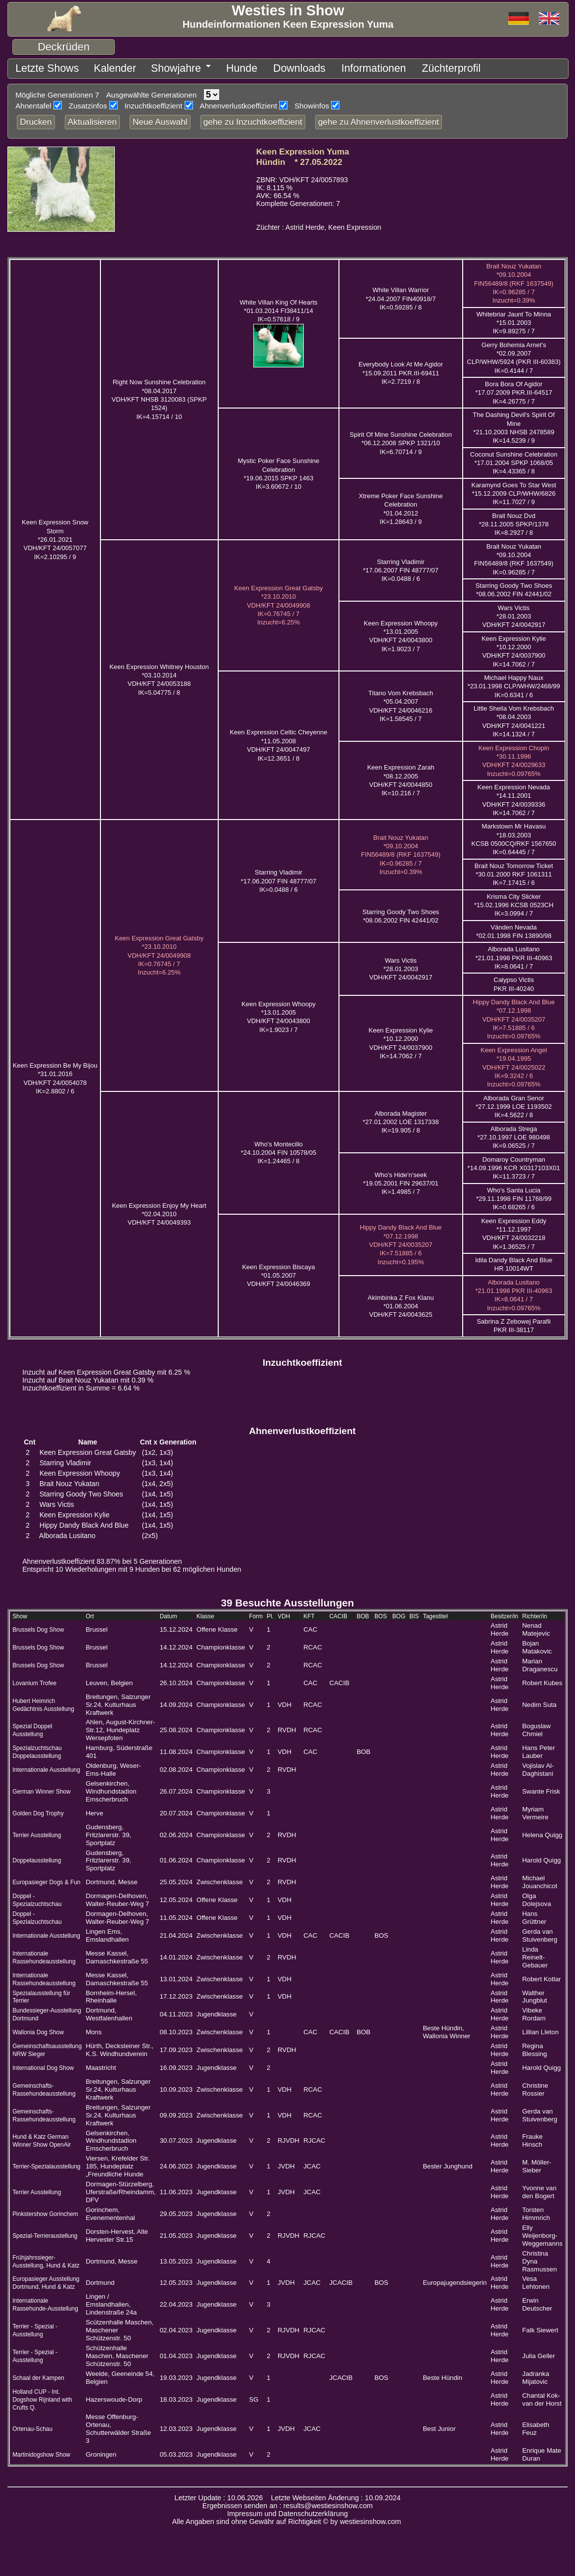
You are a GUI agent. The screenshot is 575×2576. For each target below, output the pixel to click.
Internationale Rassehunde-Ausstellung (45, 2301)
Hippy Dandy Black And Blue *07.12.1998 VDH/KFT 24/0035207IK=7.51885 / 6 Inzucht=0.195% (400, 1241)
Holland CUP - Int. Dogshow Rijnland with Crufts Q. (42, 2396)
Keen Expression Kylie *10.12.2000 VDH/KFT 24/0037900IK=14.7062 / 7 (513, 648)
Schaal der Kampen (38, 2374)
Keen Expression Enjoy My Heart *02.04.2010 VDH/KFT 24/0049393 (159, 1210)
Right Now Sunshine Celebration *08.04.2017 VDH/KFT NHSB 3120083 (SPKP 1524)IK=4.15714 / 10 (159, 395)
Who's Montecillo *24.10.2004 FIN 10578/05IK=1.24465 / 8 (279, 1149)
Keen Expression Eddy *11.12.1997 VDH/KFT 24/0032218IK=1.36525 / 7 (513, 1230)
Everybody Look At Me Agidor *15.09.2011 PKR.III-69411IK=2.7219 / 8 (401, 369)
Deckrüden (64, 47)
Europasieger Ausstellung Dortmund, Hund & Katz (45, 2279)
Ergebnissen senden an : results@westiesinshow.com (287, 2502)
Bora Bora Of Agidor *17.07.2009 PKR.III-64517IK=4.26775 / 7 (514, 389)
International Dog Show (43, 2064)
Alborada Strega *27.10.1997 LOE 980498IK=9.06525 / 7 (514, 1134)
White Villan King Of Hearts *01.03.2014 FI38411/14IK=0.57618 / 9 (278, 307)
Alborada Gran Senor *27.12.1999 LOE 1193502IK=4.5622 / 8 (514, 1103)
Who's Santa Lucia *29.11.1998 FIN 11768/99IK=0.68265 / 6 (514, 1195)
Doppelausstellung (36, 1857)
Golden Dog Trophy (38, 1809)
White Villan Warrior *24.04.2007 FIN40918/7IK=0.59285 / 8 (401, 295)
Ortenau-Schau (32, 2425)
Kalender (92, 66)
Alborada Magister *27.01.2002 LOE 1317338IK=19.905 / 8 (401, 1118)
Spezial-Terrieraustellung (44, 2232)
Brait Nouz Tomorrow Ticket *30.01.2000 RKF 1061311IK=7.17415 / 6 (514, 871)
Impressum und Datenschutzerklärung (287, 2510)
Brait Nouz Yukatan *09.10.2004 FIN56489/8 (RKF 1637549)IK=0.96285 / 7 (513, 555)
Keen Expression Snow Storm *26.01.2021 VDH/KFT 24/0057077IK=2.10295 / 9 (55, 536)
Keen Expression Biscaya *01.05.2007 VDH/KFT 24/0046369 (278, 1272)
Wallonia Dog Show (38, 2028)
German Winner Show (41, 1788)
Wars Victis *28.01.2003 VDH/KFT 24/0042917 (513, 613)
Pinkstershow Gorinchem (45, 2210)
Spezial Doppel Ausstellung (32, 1726)
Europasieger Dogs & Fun (46, 1878)
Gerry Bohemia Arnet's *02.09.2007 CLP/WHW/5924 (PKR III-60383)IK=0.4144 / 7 (514, 354)
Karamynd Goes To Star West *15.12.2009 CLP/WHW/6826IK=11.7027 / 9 (513, 490)
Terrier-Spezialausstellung (46, 2163)
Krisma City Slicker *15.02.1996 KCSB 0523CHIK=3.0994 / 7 (513, 901)
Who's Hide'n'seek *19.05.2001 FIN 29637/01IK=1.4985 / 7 (401, 1180)
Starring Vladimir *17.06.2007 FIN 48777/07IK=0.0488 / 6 (401, 567)
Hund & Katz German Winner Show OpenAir (41, 2137)
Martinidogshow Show (41, 2451)
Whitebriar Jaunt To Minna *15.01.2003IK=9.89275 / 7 (514, 319)
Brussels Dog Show (38, 1626)
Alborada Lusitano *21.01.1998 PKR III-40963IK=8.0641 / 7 (514, 954)
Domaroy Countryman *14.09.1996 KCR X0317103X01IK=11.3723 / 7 (514, 1164)
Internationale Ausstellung (46, 1766)
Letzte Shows (38, 66)
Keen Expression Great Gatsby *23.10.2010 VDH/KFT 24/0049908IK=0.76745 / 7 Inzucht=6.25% (278, 601)
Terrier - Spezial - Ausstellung (34, 2326)
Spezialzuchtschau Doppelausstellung (37, 1748)
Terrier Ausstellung (36, 1831)
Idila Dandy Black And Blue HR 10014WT (513, 1261)
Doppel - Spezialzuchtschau (37, 1896)
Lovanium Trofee (34, 1679)
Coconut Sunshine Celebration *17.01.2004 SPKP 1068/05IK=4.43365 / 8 (513, 459)
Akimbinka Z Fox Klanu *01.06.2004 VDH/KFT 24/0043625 (401, 1302)
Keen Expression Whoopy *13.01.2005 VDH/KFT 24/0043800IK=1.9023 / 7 (401, 632)
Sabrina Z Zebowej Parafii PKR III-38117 (514, 1322)
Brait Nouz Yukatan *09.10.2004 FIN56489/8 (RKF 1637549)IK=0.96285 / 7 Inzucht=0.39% (513, 280)
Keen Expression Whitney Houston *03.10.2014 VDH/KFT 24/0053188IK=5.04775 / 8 (159, 676)
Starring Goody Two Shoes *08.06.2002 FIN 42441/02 (514, 586)
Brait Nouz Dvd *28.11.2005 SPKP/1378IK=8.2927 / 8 (514, 521)
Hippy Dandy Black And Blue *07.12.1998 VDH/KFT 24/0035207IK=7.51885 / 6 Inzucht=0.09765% (513, 1015)
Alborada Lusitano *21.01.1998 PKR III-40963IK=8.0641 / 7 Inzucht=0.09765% (514, 1291)
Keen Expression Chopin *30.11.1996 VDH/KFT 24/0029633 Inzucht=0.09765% (514, 757)
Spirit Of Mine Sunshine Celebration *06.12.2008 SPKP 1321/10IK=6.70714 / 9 (400, 439)
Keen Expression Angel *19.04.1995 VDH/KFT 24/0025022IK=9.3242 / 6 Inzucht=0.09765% (513, 1063)
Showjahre (140, 66)
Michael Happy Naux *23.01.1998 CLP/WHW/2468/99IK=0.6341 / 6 (514, 682)
